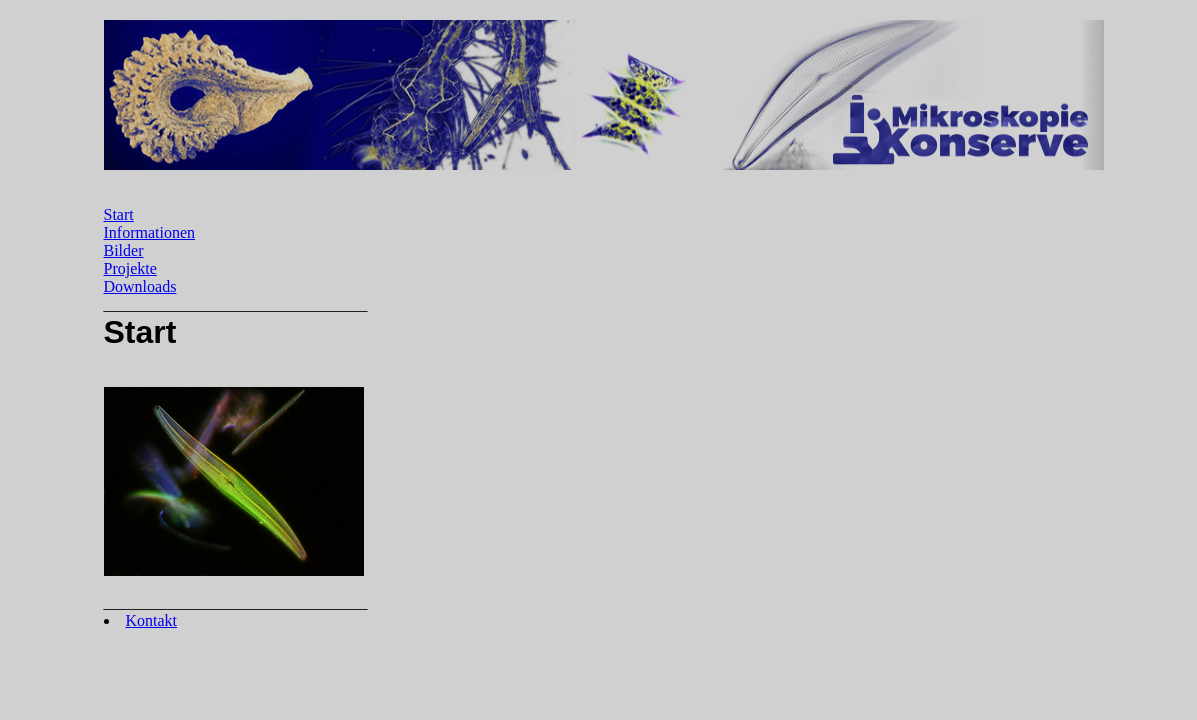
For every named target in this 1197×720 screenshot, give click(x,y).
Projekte (130, 268)
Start (119, 214)
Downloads (140, 286)
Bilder (124, 250)
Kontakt (152, 620)
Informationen (150, 232)
